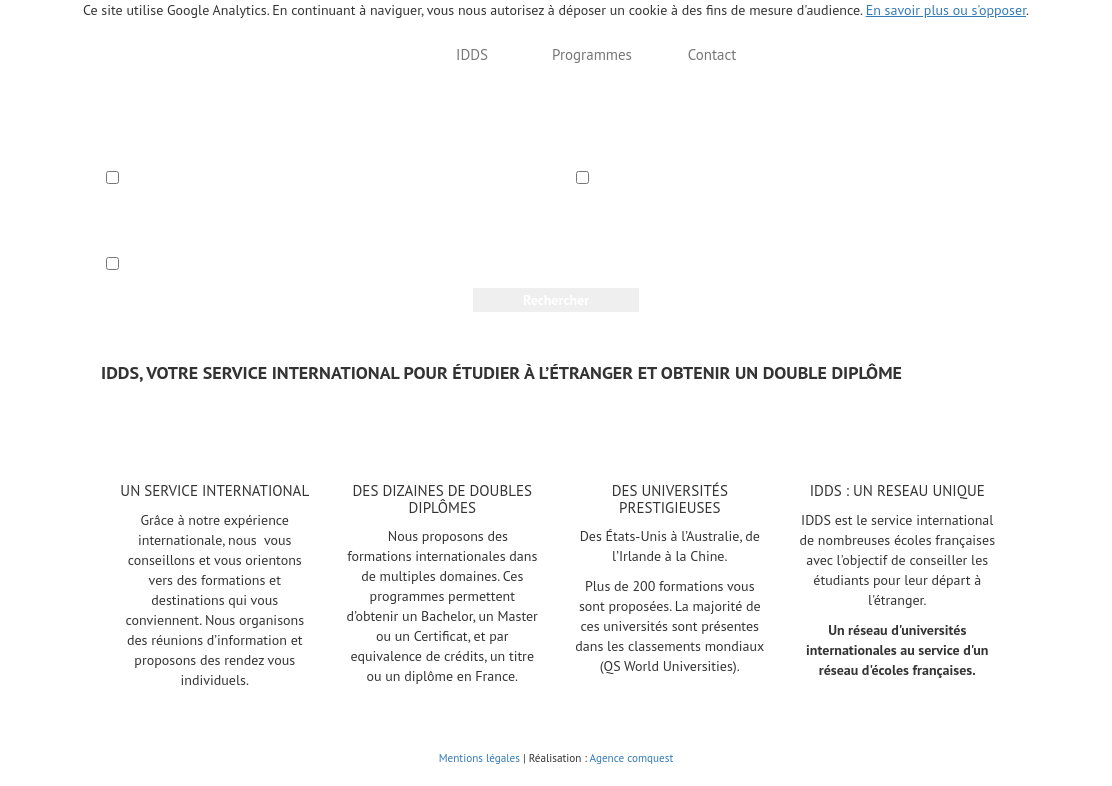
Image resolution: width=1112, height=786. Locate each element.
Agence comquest (632, 758)
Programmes (592, 54)
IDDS (472, 54)
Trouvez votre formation (319, 54)
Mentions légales (479, 758)
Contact (712, 54)
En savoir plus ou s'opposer (946, 10)
